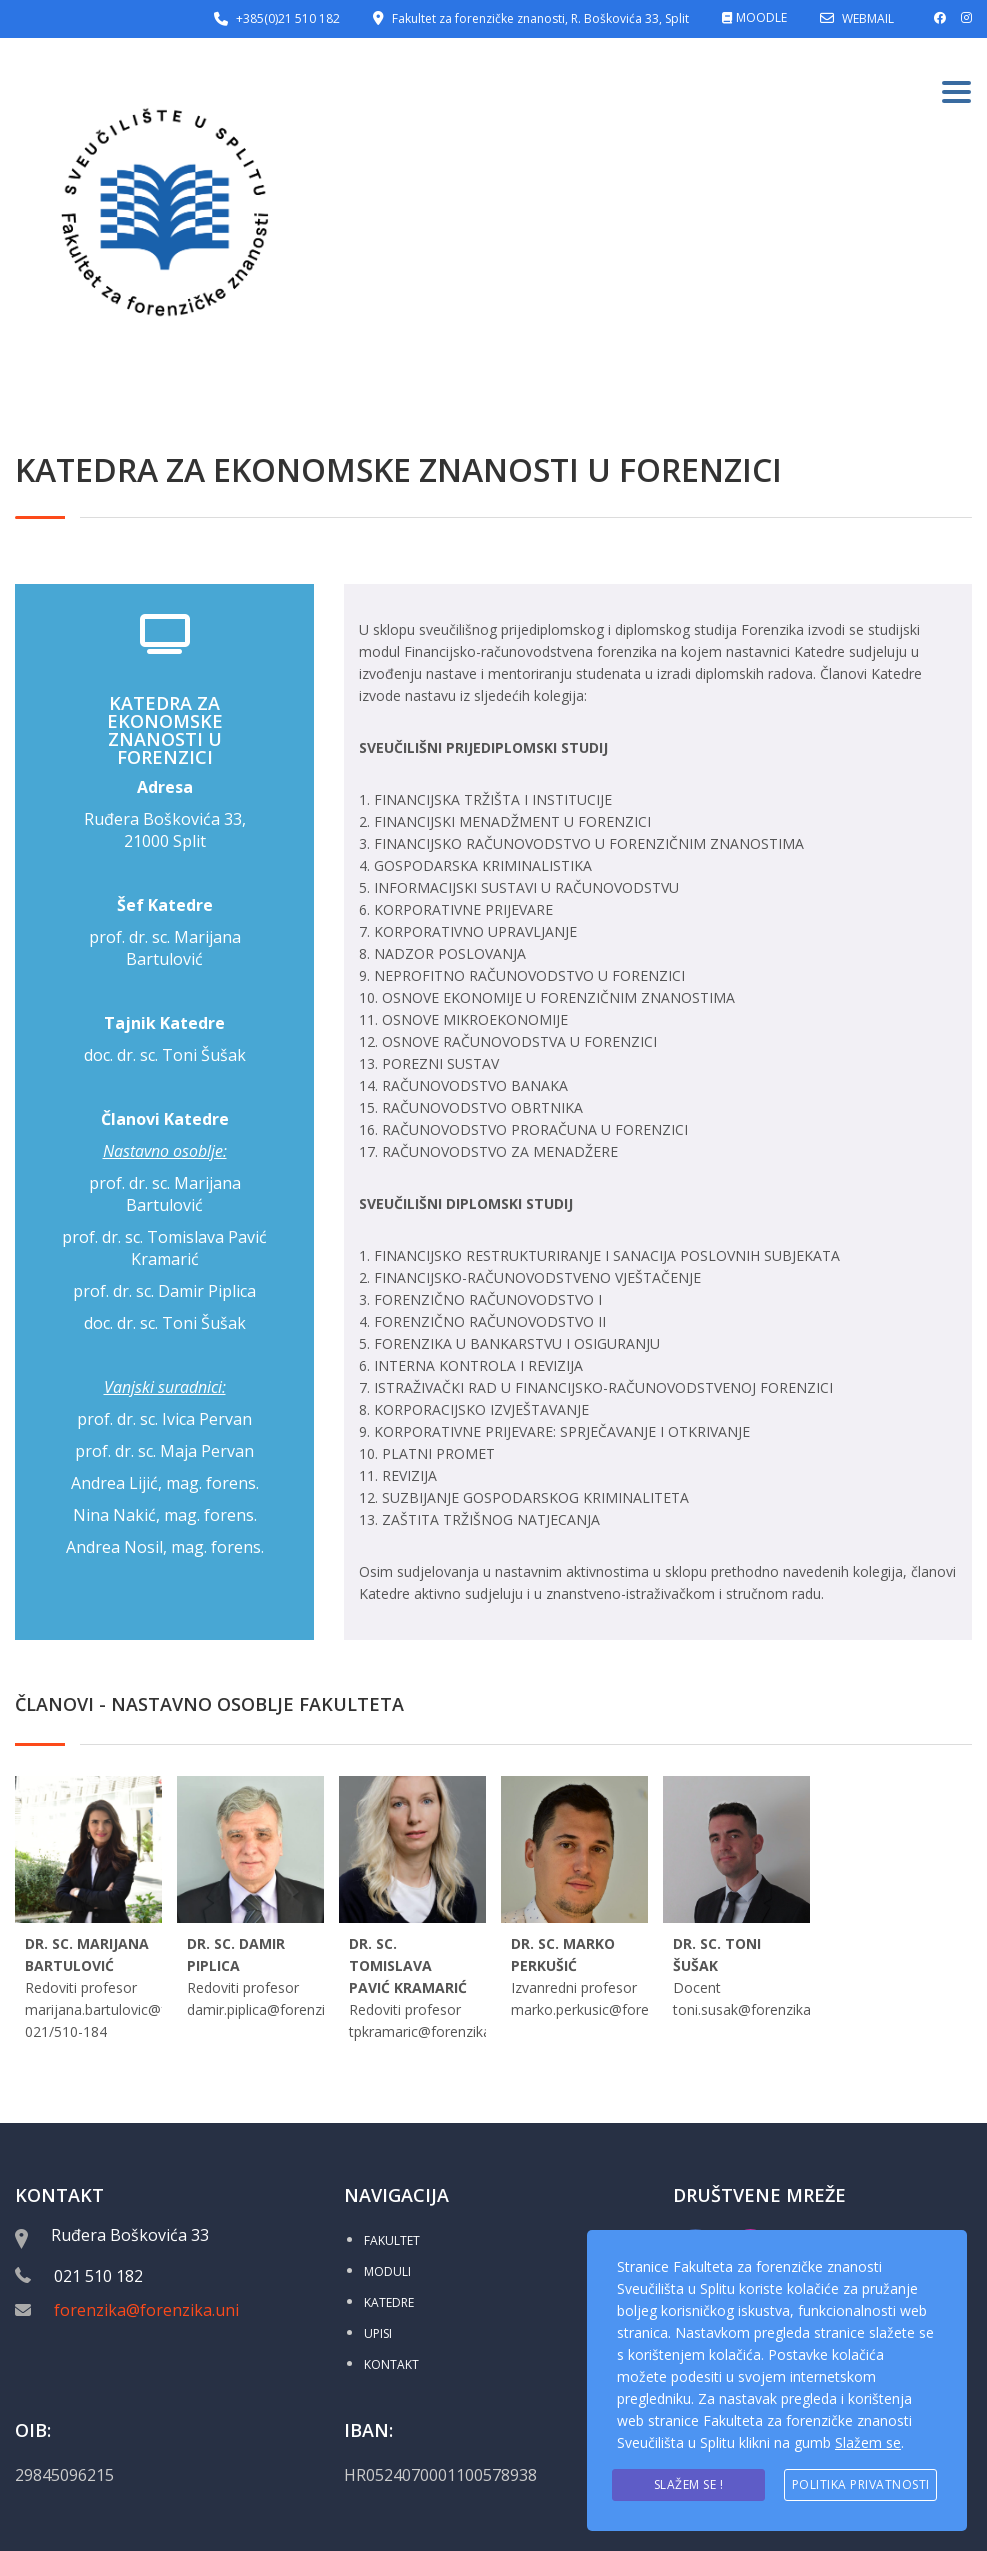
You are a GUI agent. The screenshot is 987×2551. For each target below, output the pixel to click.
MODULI (387, 2271)
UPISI (378, 2333)
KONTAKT (391, 2364)
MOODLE (761, 17)
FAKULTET (392, 2240)
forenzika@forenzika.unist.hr (163, 2310)
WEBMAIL (868, 18)
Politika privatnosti (861, 2484)
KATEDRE (389, 2302)
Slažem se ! (689, 2484)
